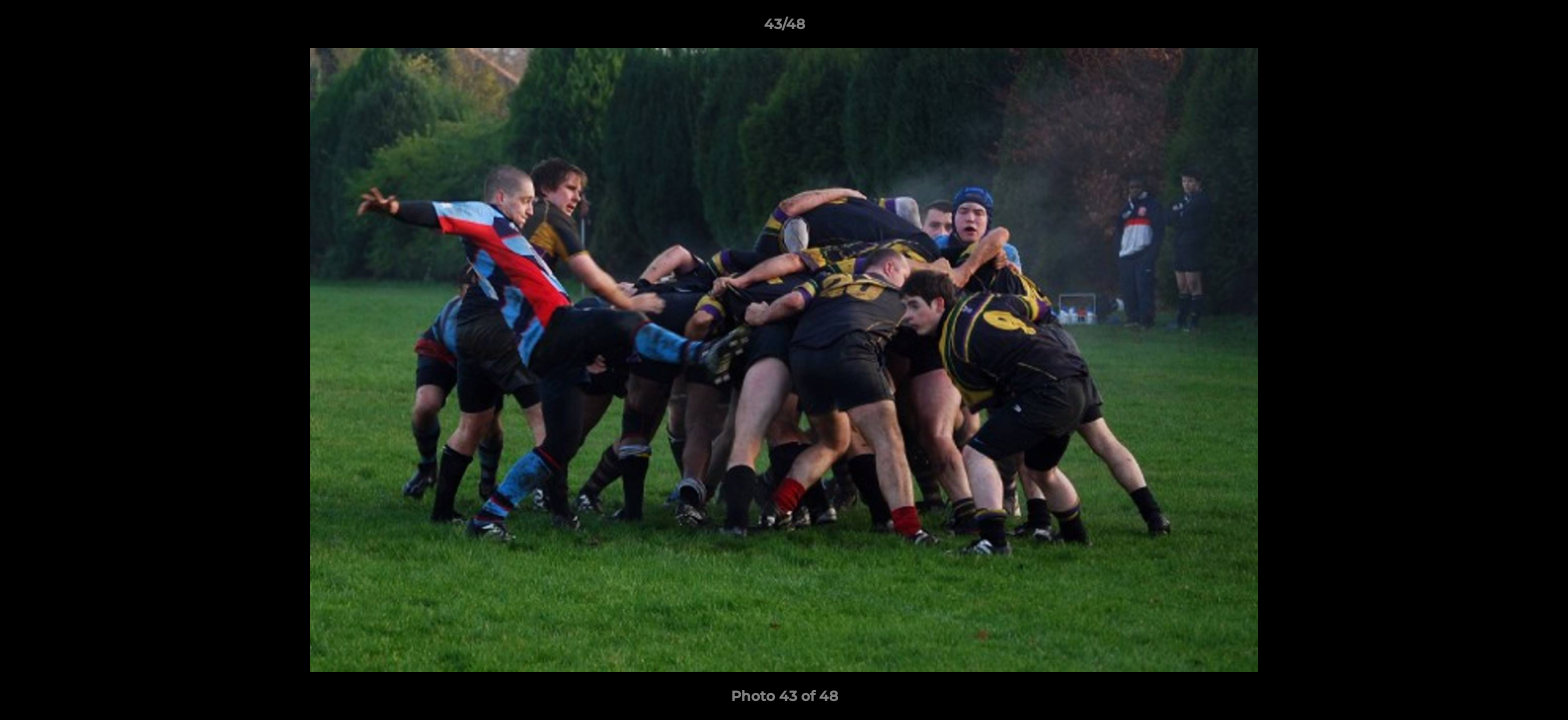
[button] (1532, 29)
